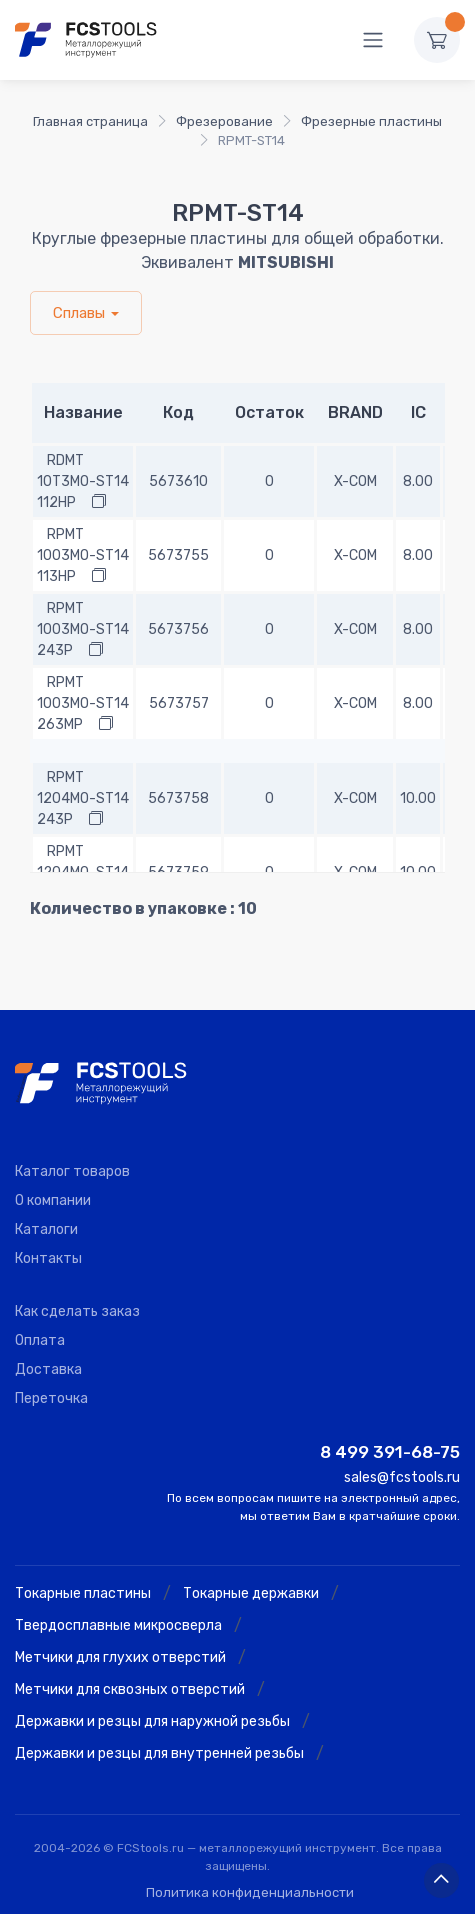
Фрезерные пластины (371, 121)
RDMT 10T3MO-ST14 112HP (83, 481)
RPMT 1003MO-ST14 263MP (83, 703)
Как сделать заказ (77, 1311)
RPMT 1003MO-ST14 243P (83, 629)
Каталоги (46, 1229)
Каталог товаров (72, 1171)
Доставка (48, 1369)
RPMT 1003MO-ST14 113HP (83, 555)
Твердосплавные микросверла (118, 1625)
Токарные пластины (83, 1593)
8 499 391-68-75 (390, 1452)
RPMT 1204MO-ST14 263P (83, 872)
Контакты (48, 1258)
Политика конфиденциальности (250, 1892)
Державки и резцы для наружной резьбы (152, 1721)
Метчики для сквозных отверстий (130, 1689)
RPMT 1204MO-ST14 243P (83, 798)
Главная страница (90, 121)
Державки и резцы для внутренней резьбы (159, 1753)
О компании (53, 1200)
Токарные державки (251, 1593)
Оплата (40, 1340)
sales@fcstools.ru (402, 1477)
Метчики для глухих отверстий (120, 1657)
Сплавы (79, 313)
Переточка (51, 1398)
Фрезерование (224, 121)
